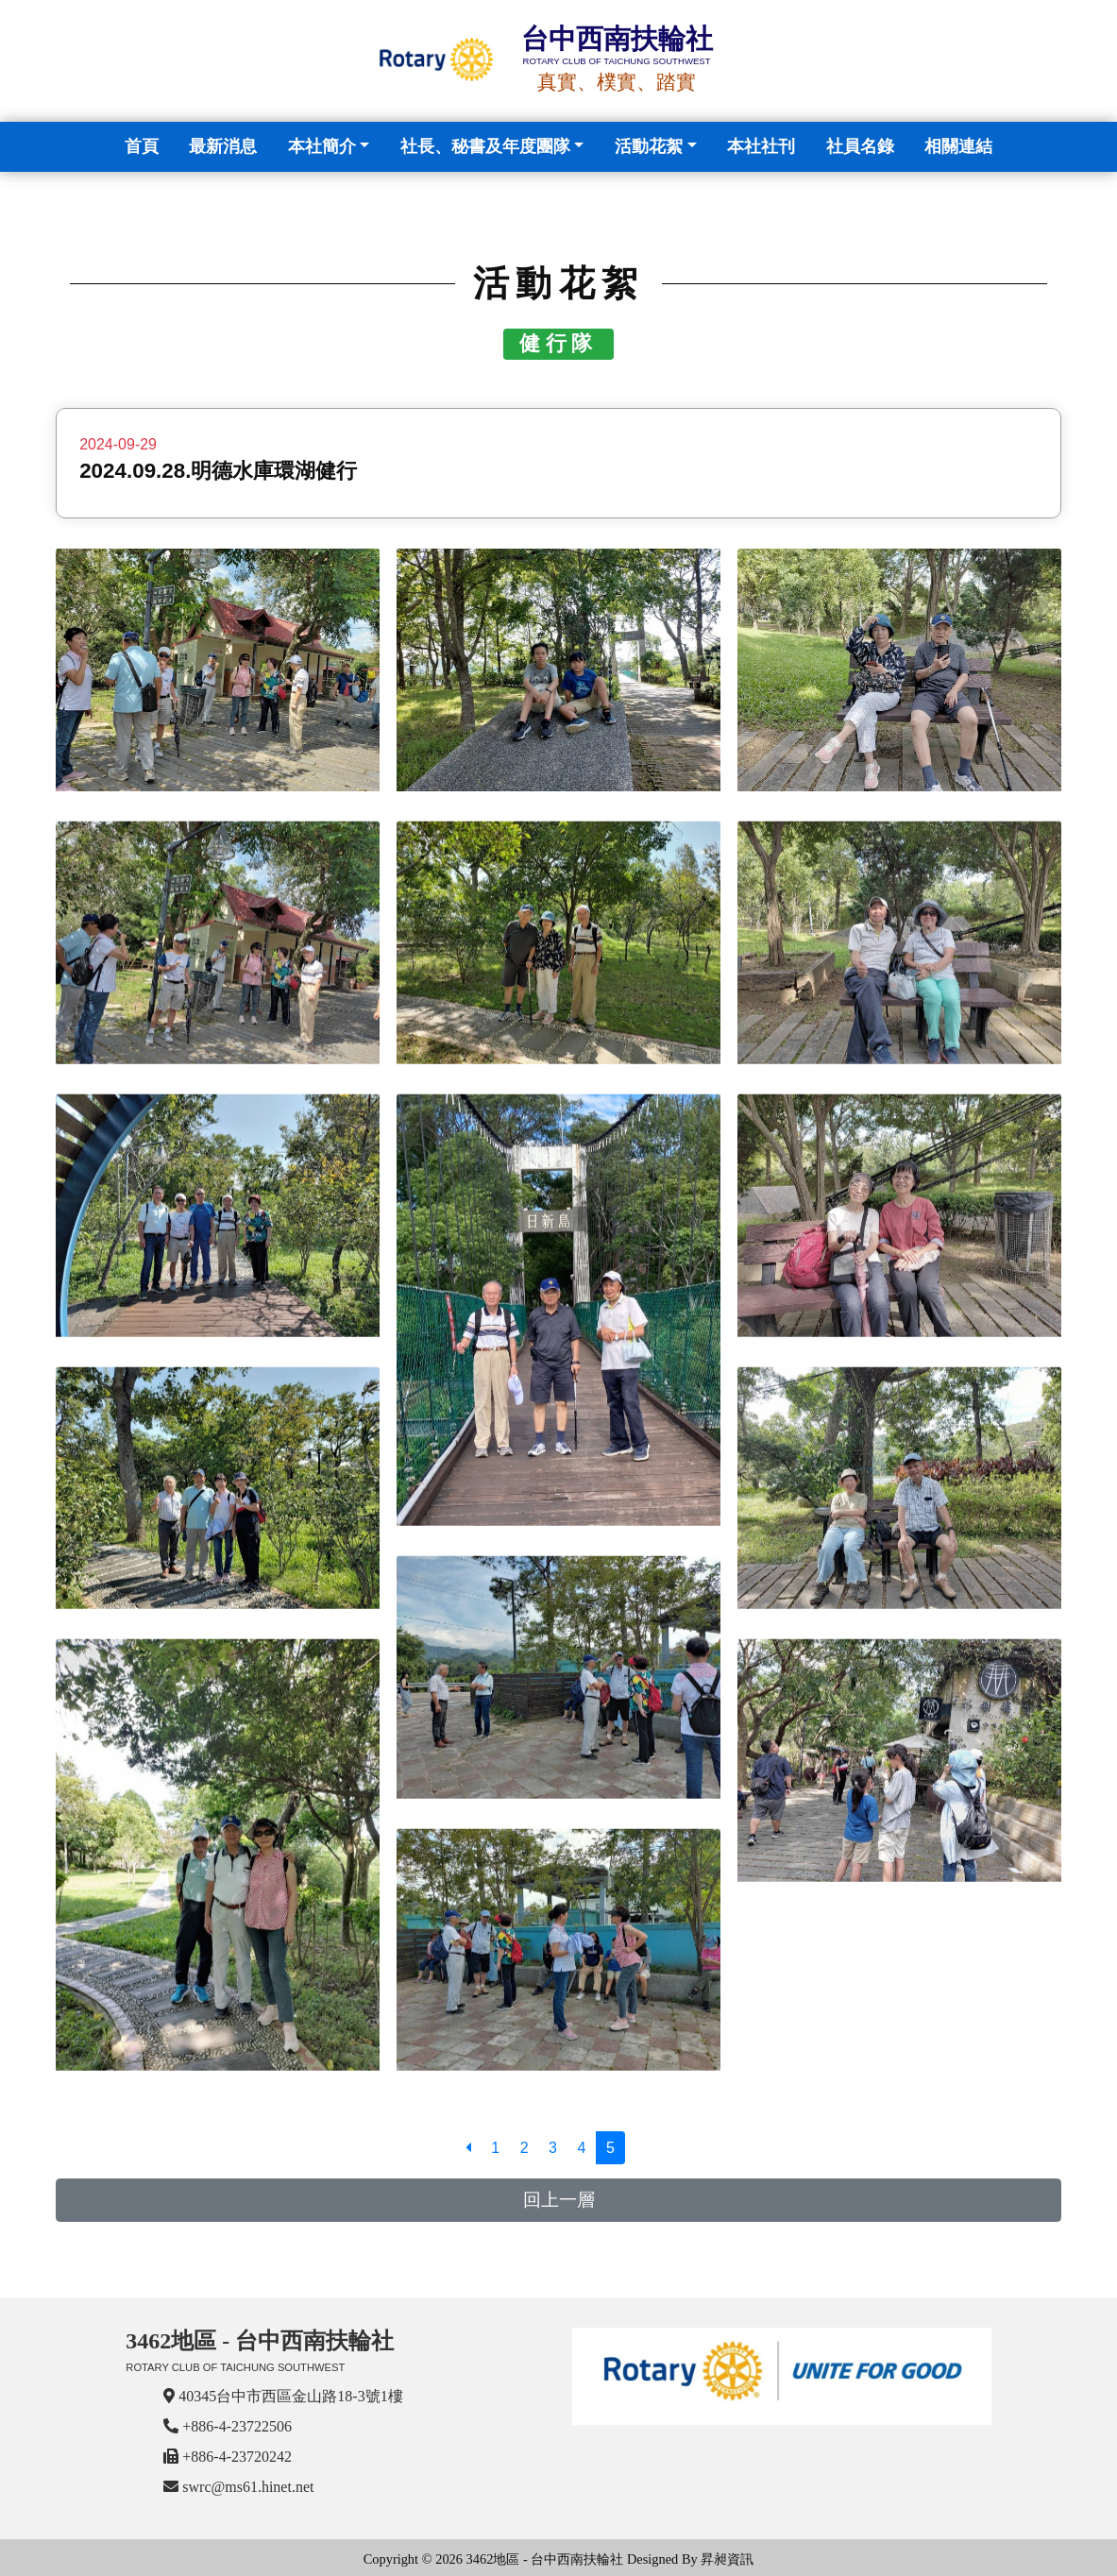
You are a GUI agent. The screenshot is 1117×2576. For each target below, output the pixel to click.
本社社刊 (761, 146)
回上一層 (559, 2200)
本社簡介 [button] (322, 146)
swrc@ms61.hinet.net (247, 2487)
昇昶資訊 (727, 2559)
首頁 (145, 144)
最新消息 (223, 146)
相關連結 (958, 146)
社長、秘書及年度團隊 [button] (485, 146)
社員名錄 (860, 146)
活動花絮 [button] (649, 146)
